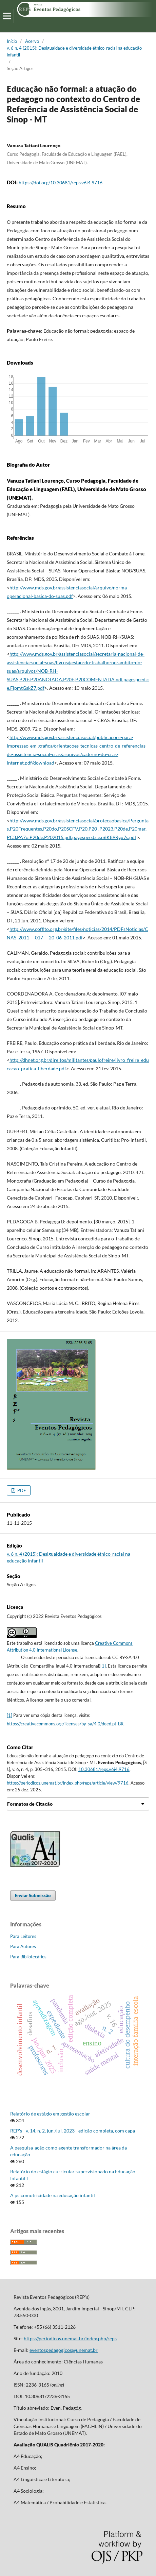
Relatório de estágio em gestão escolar (50, 2114)
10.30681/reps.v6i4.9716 (104, 1769)
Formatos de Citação (30, 1804)
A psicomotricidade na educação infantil (52, 2195)
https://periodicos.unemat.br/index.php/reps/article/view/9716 (68, 1783)
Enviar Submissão (33, 1895)
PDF (21, 1490)
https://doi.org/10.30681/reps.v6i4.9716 (60, 182)
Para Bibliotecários (28, 1956)
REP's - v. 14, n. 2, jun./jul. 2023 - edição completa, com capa (72, 2131)
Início (12, 41)
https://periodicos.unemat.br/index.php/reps (70, 2338)
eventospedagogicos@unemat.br (64, 2350)
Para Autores (23, 1946)
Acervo (32, 41)
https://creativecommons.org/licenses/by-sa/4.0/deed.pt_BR (65, 1723)
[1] (103, 1666)
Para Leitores (23, 1936)
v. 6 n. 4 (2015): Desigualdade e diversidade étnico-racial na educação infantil (74, 51)
